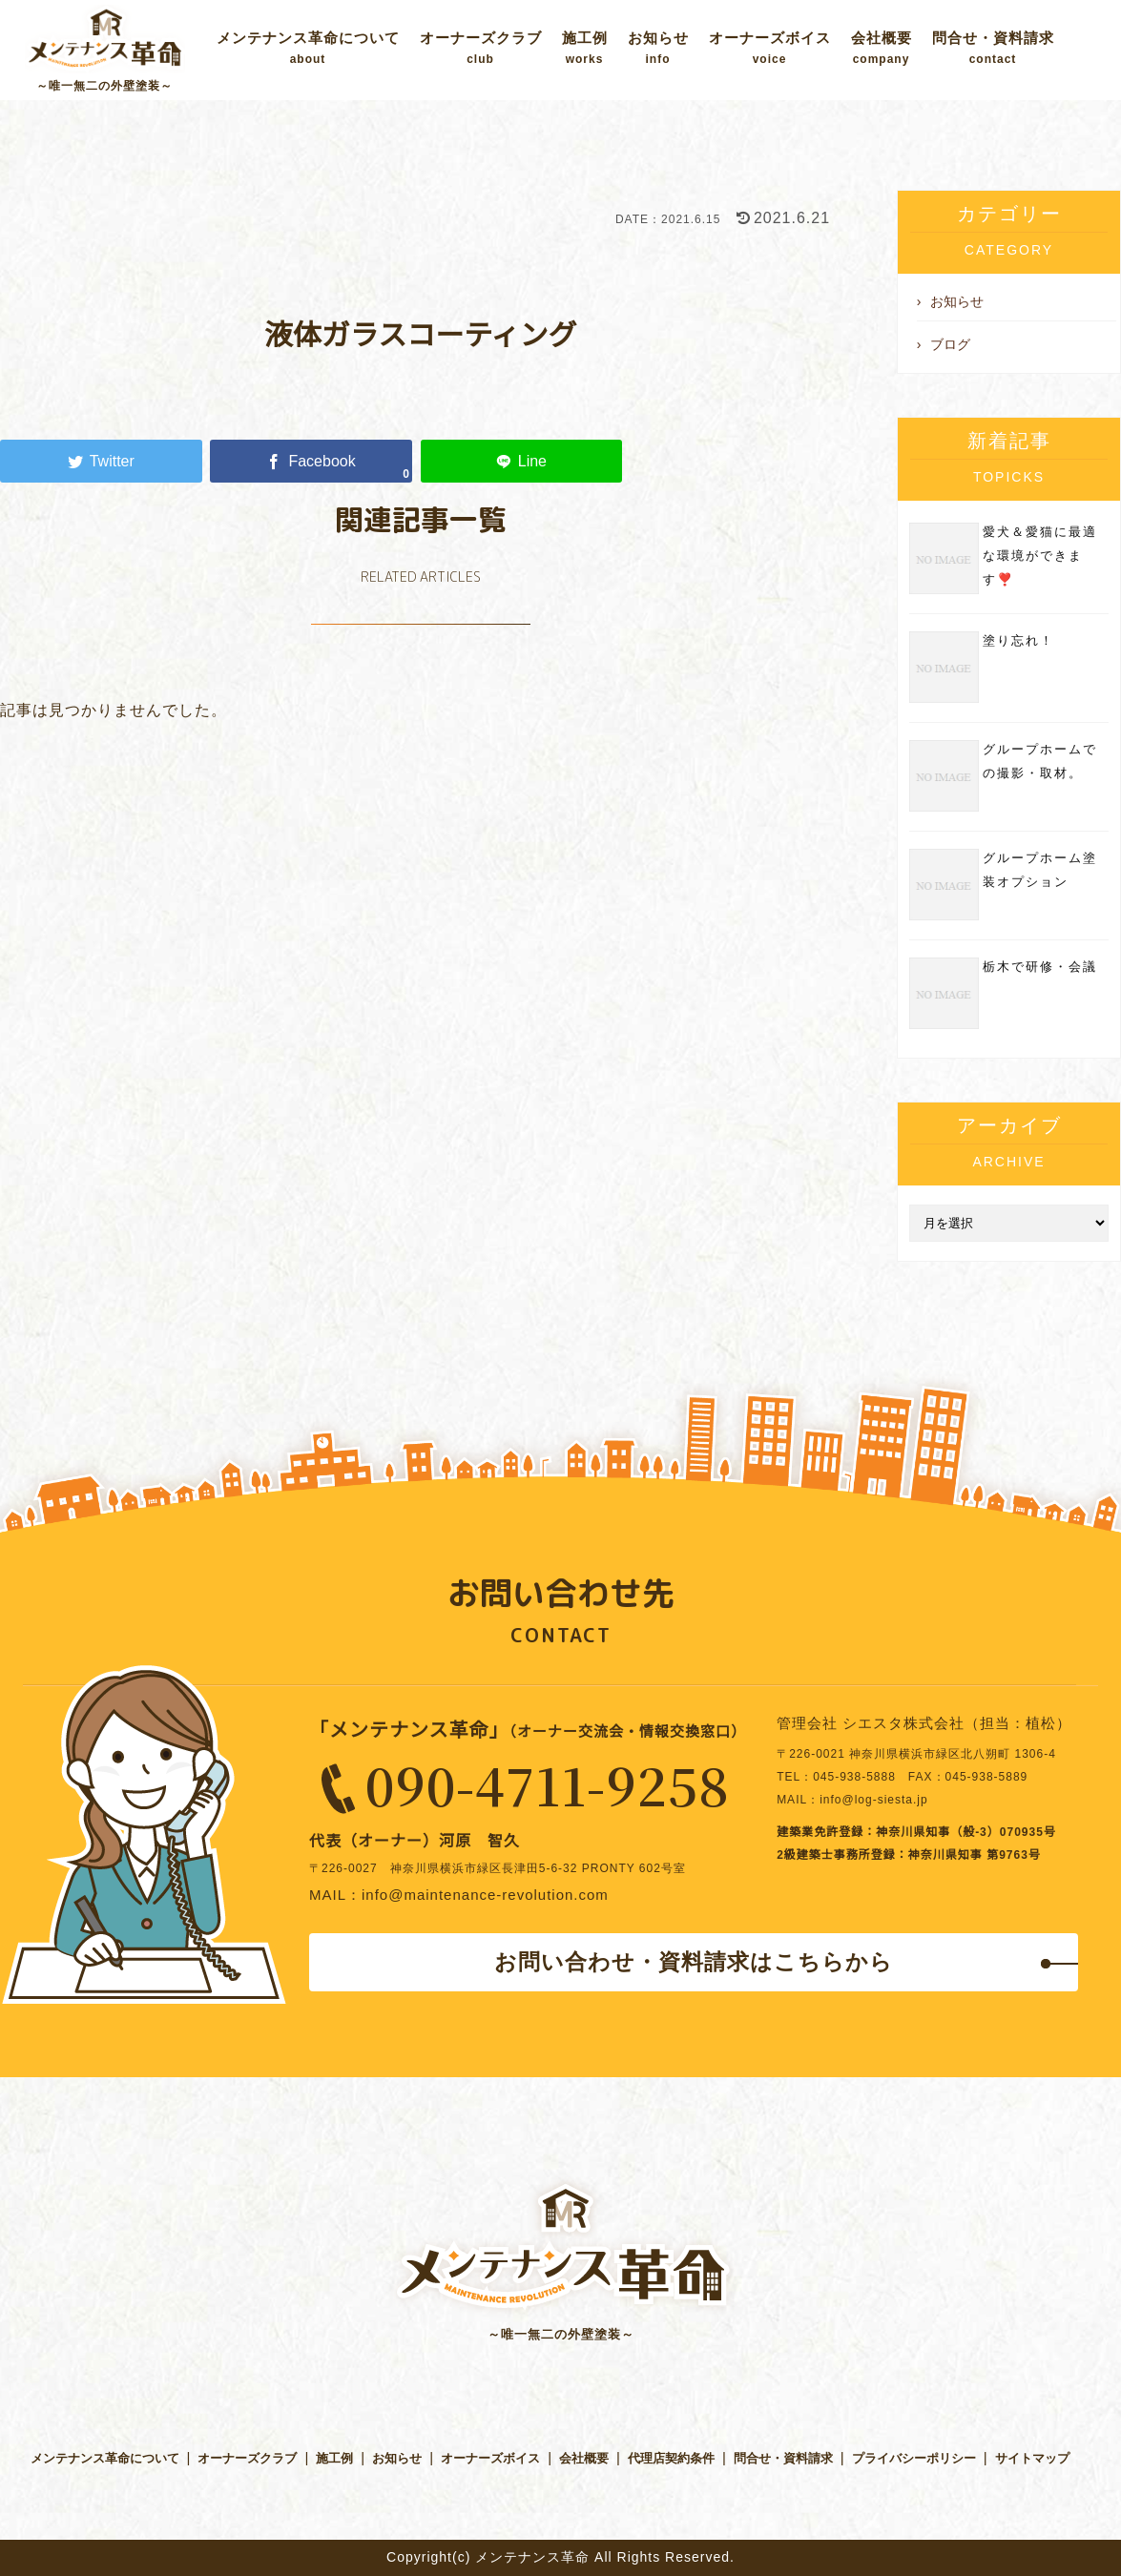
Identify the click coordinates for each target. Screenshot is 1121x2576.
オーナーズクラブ (481, 48)
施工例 (585, 48)
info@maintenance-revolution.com (485, 1894)
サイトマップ (1032, 2458)
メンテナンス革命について (308, 48)
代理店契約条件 (671, 2458)
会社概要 (881, 48)
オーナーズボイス (770, 48)
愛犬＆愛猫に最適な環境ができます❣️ (1040, 556)
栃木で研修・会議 (1040, 966)
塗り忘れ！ (1018, 640)
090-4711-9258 (547, 1784)
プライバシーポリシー (914, 2458)
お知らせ (658, 48)
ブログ (950, 344)
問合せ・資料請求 (993, 48)
